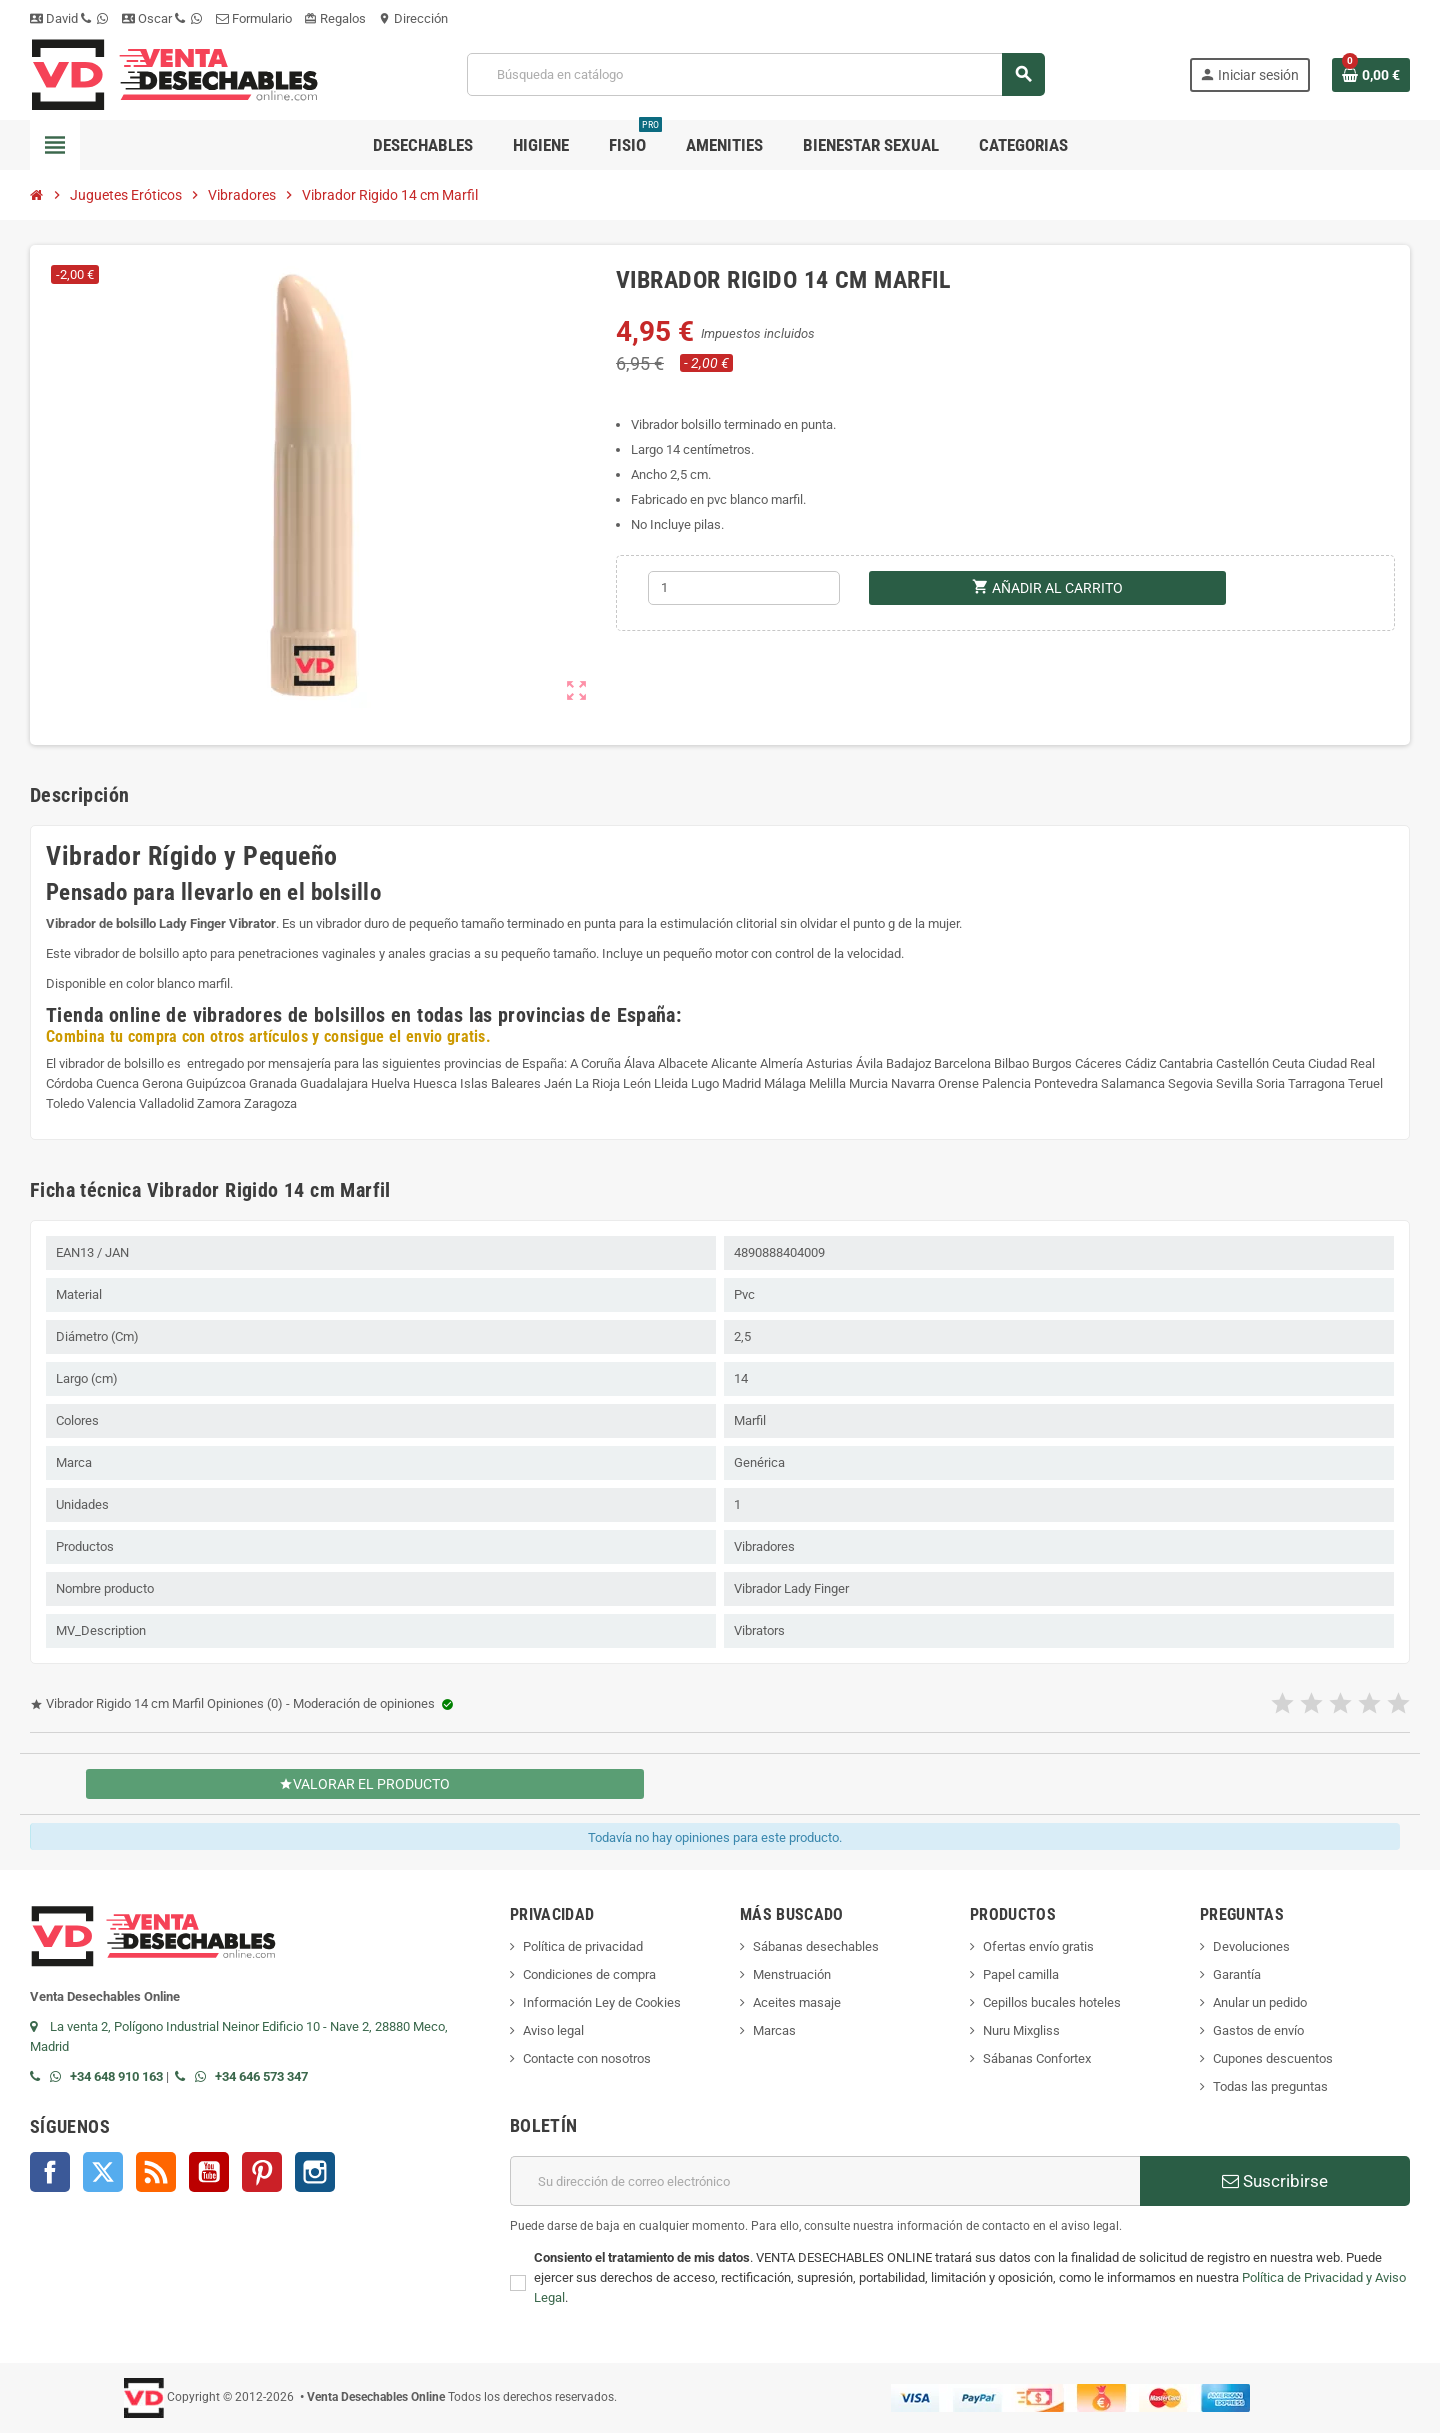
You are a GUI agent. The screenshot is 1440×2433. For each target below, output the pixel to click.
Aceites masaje (797, 2002)
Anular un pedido (1260, 2002)
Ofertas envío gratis (1038, 1946)
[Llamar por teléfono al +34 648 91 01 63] (40, 2076)
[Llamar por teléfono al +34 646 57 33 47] (185, 2076)
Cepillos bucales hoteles (1052, 2002)
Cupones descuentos (1273, 2058)
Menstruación (792, 1974)
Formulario (254, 18)
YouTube (209, 2172)
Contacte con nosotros (587, 2058)
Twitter (103, 2172)
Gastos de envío (1258, 2030)
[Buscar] (755, 74)
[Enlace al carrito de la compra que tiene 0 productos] (1371, 75)
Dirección (413, 18)
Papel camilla (1021, 1974)
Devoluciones (1251, 1946)
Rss (156, 2172)
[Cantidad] (744, 588)
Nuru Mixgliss (1021, 2030)
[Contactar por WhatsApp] (60, 2076)
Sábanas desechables (816, 1946)
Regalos (335, 18)
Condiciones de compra (589, 1974)
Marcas (774, 2030)
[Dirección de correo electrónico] (825, 2181)
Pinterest (262, 2172)
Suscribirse (1275, 2181)
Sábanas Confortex (1037, 2058)
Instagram (315, 2172)
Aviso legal (553, 2030)
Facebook (50, 2172)
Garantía (1237, 1974)
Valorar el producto (365, 1784)
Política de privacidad (583, 1946)
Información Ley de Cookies (602, 2002)
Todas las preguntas (1270, 2086)
